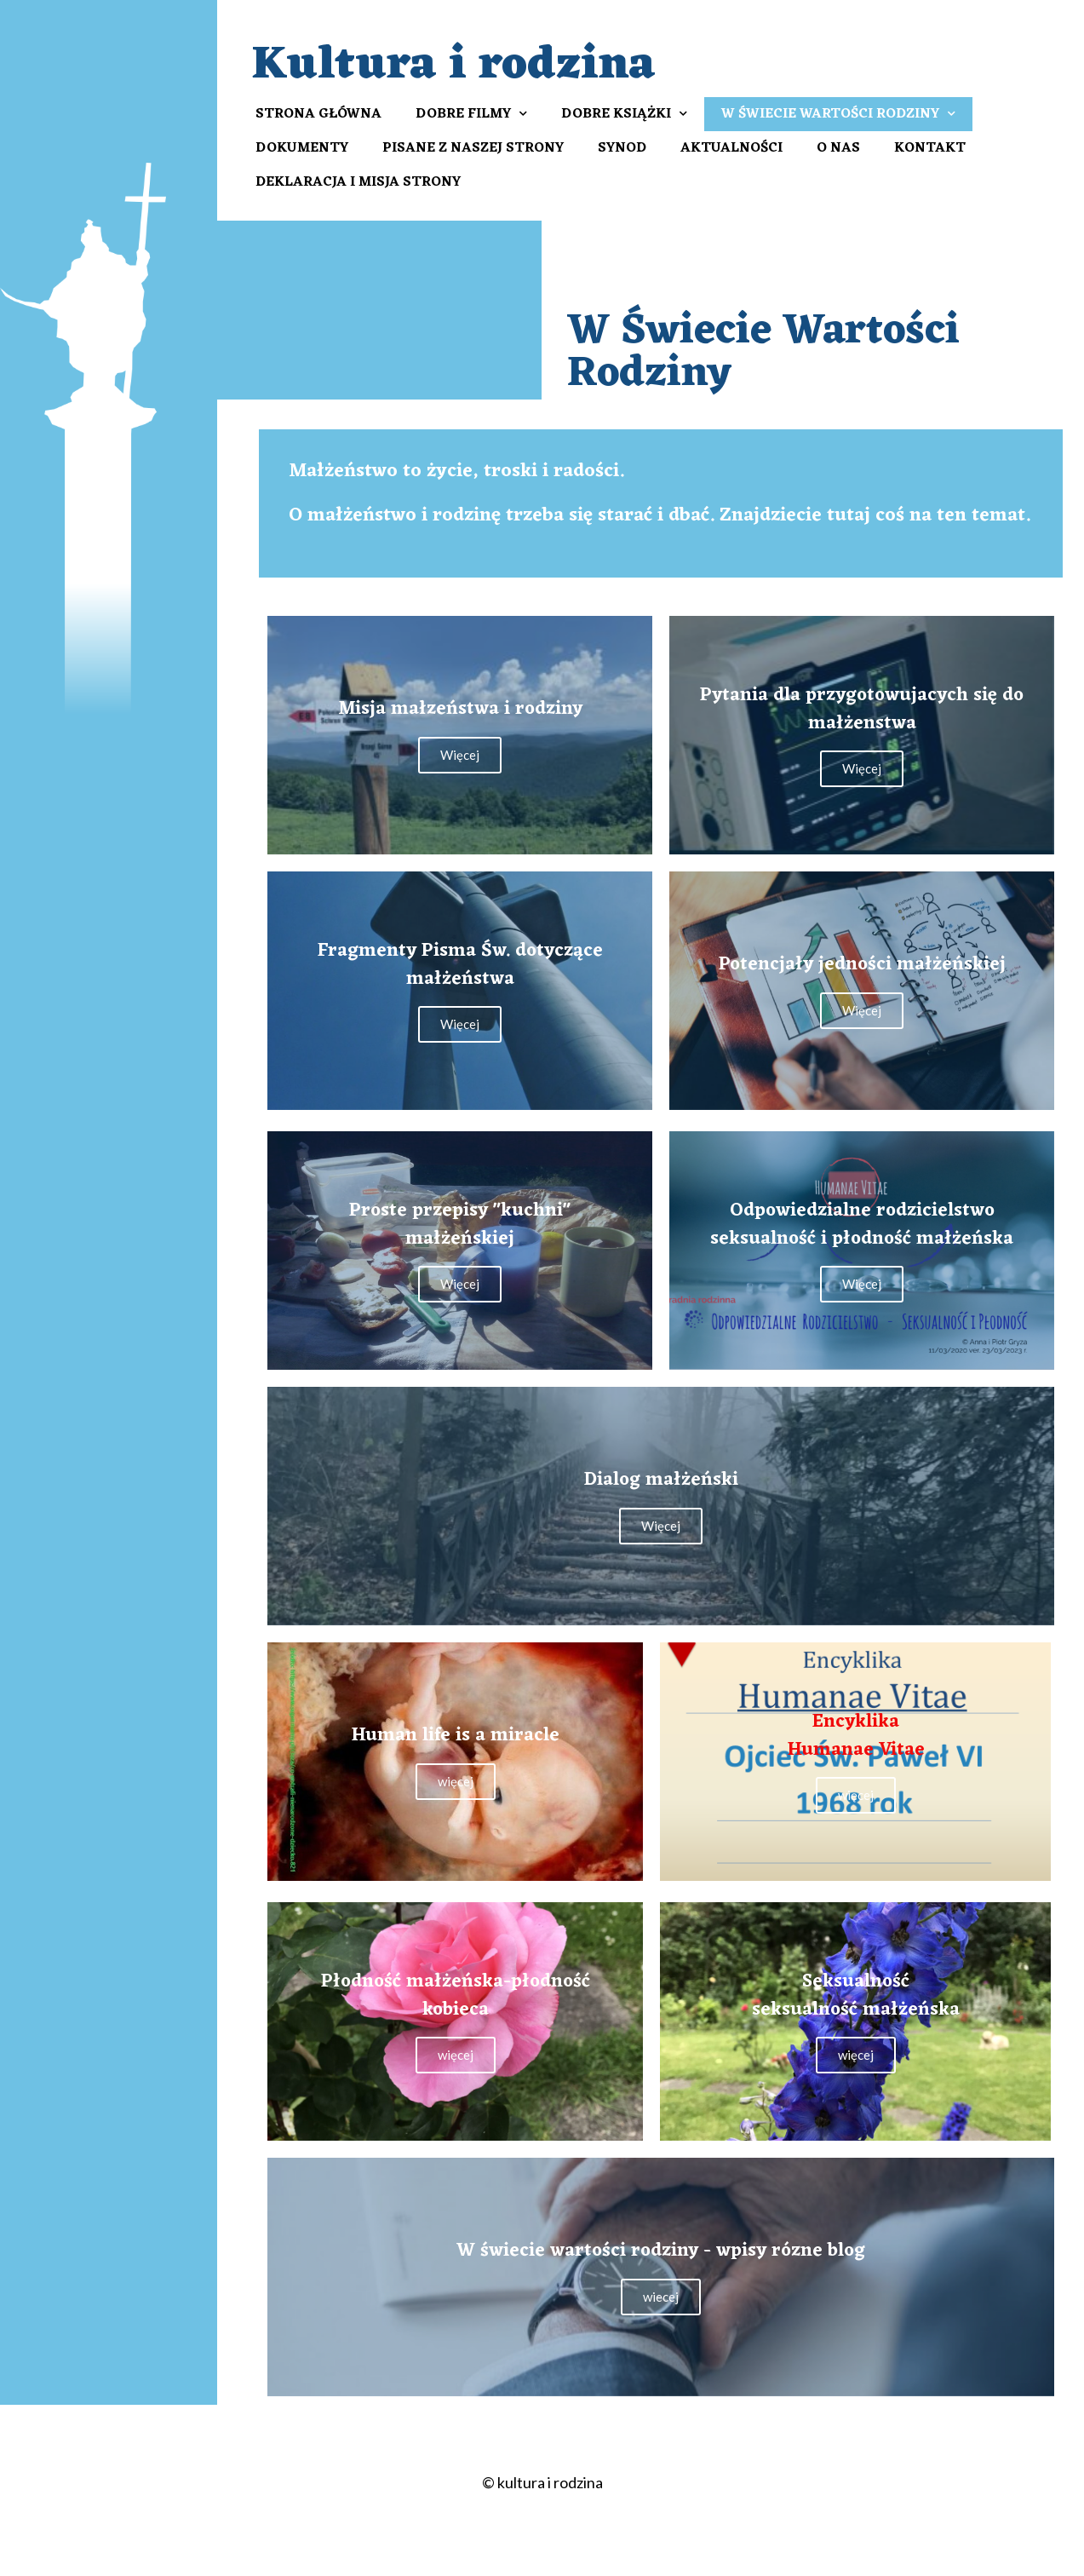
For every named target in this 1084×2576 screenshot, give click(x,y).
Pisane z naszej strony (473, 147)
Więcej (459, 754)
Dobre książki (624, 114)
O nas (838, 147)
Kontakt (930, 147)
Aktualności (731, 147)
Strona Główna (318, 113)
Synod (622, 147)
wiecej (661, 2296)
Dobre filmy (471, 114)
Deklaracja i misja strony (358, 182)
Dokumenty (301, 147)
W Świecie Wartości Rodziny (838, 114)
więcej (455, 1781)
